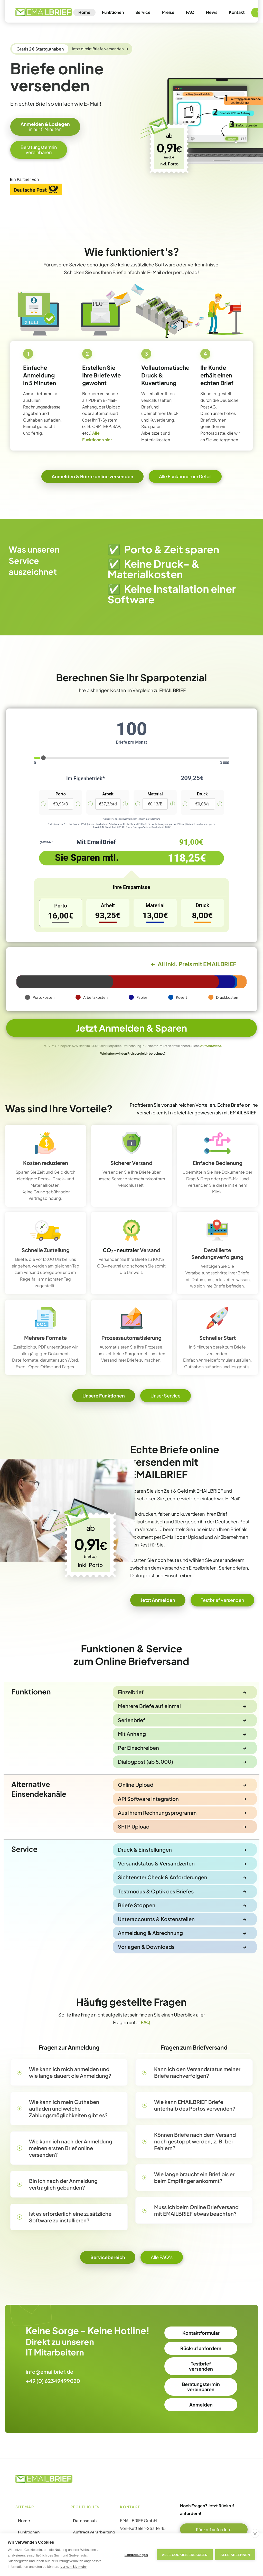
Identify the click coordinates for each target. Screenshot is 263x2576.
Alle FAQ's (162, 2257)
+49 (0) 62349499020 (53, 2381)
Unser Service (166, 1396)
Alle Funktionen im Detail (185, 476)
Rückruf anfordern (200, 2348)
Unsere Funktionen (103, 1396)
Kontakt (237, 12)
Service (143, 12)
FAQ (190, 12)
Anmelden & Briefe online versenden (92, 476)
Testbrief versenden (222, 1600)
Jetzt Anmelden (157, 1600)
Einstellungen (136, 2555)
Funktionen (113, 12)
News (211, 12)
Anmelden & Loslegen (45, 126)
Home (84, 12)
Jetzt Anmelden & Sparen (131, 1028)
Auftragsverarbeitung (94, 2532)
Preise (168, 12)
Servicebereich (107, 2257)
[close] (255, 2533)
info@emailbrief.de (49, 2371)
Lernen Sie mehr (73, 2567)
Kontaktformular (201, 2333)
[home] (43, 12)
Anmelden (201, 2405)
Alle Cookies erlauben (185, 2555)
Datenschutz (85, 2520)
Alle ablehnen (235, 2555)
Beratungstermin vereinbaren (39, 149)
